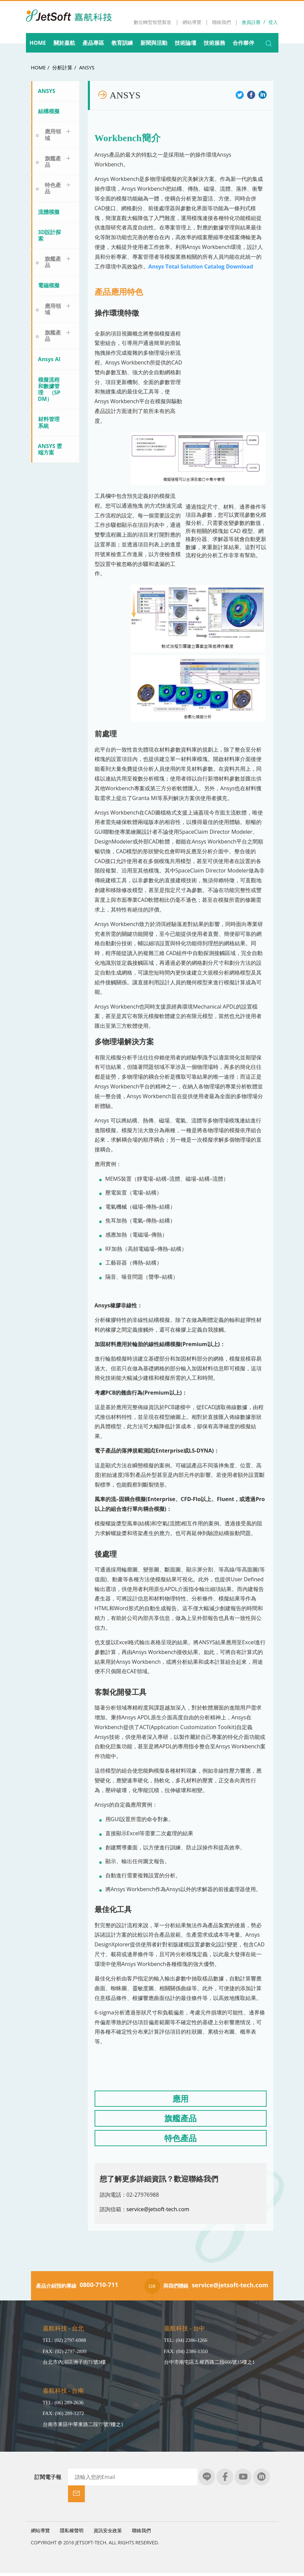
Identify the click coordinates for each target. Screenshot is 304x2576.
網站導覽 (40, 2533)
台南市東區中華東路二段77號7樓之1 (83, 2425)
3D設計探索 (49, 235)
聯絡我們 (141, 2533)
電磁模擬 (49, 285)
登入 (273, 22)
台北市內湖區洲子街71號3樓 (74, 2363)
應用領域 (53, 134)
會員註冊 (251, 22)
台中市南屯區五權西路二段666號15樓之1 (209, 2363)
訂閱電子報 (47, 2478)
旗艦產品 (53, 161)
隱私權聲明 (71, 2533)
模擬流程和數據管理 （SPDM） (49, 389)
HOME (38, 67)
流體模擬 (49, 212)
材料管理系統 (49, 422)
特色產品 (53, 188)
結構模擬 (49, 111)
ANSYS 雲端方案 (50, 449)
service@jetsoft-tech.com (158, 2211)
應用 (180, 2100)
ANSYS (87, 67)
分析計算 (62, 67)
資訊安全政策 (108, 2533)
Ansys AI (49, 359)
